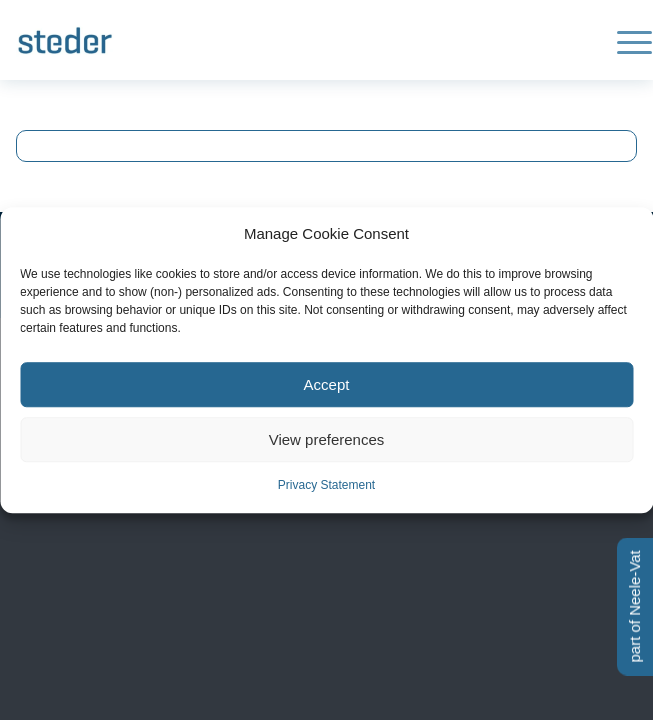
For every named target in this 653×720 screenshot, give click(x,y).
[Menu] (624, 40)
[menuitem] (624, 40)
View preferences (327, 439)
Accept (327, 384)
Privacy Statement (326, 486)
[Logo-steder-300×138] (264, 40)
